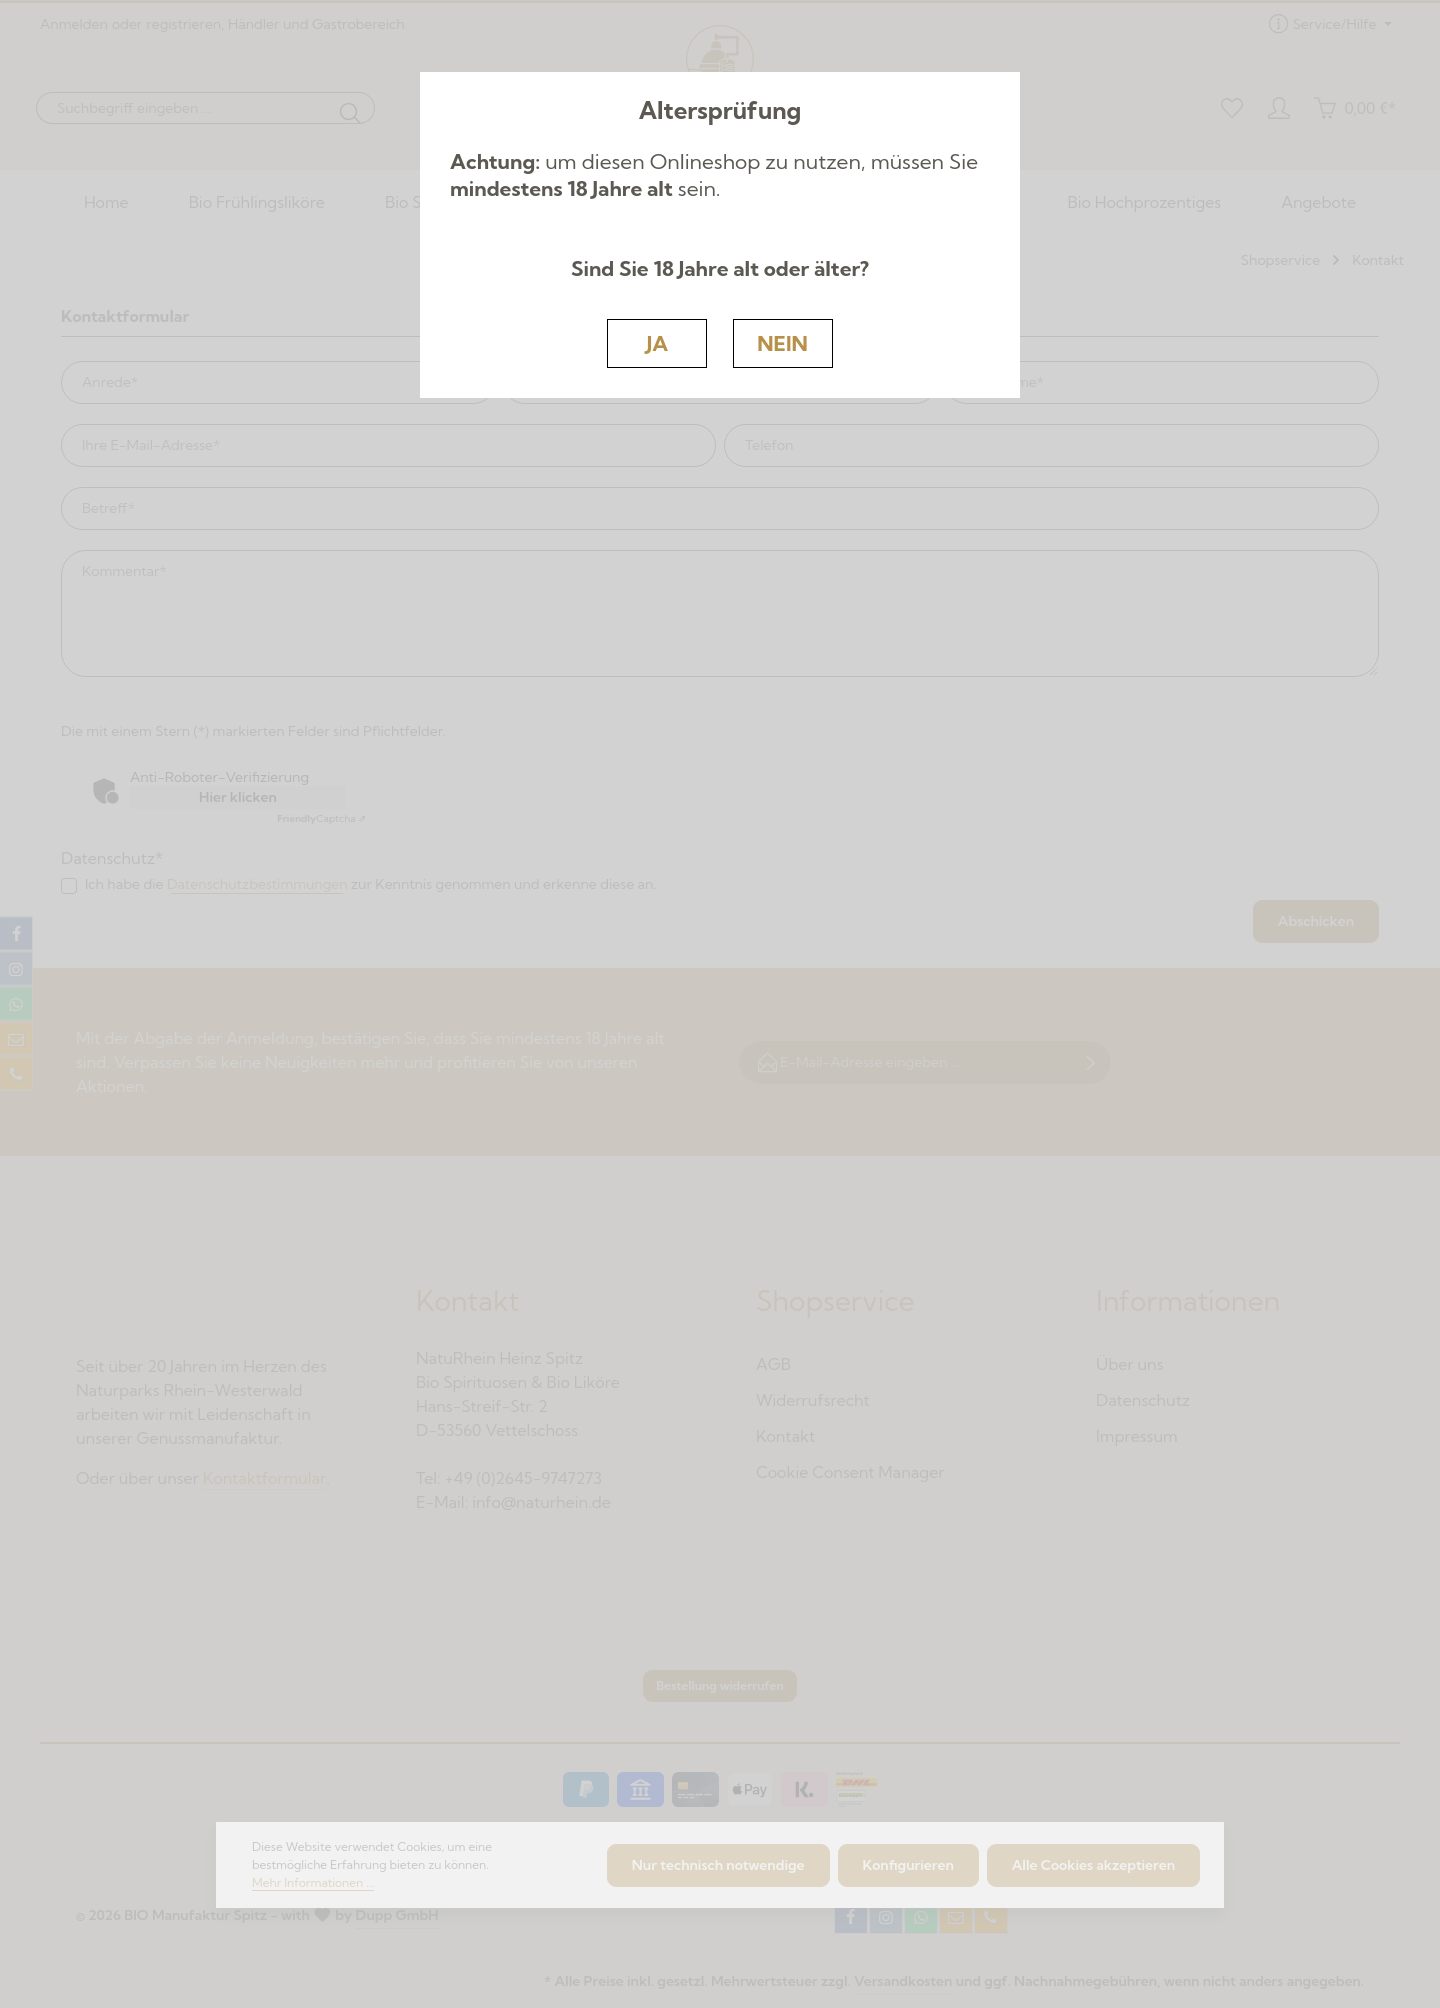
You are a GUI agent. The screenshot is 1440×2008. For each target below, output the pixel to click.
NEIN (782, 343)
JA (657, 343)
